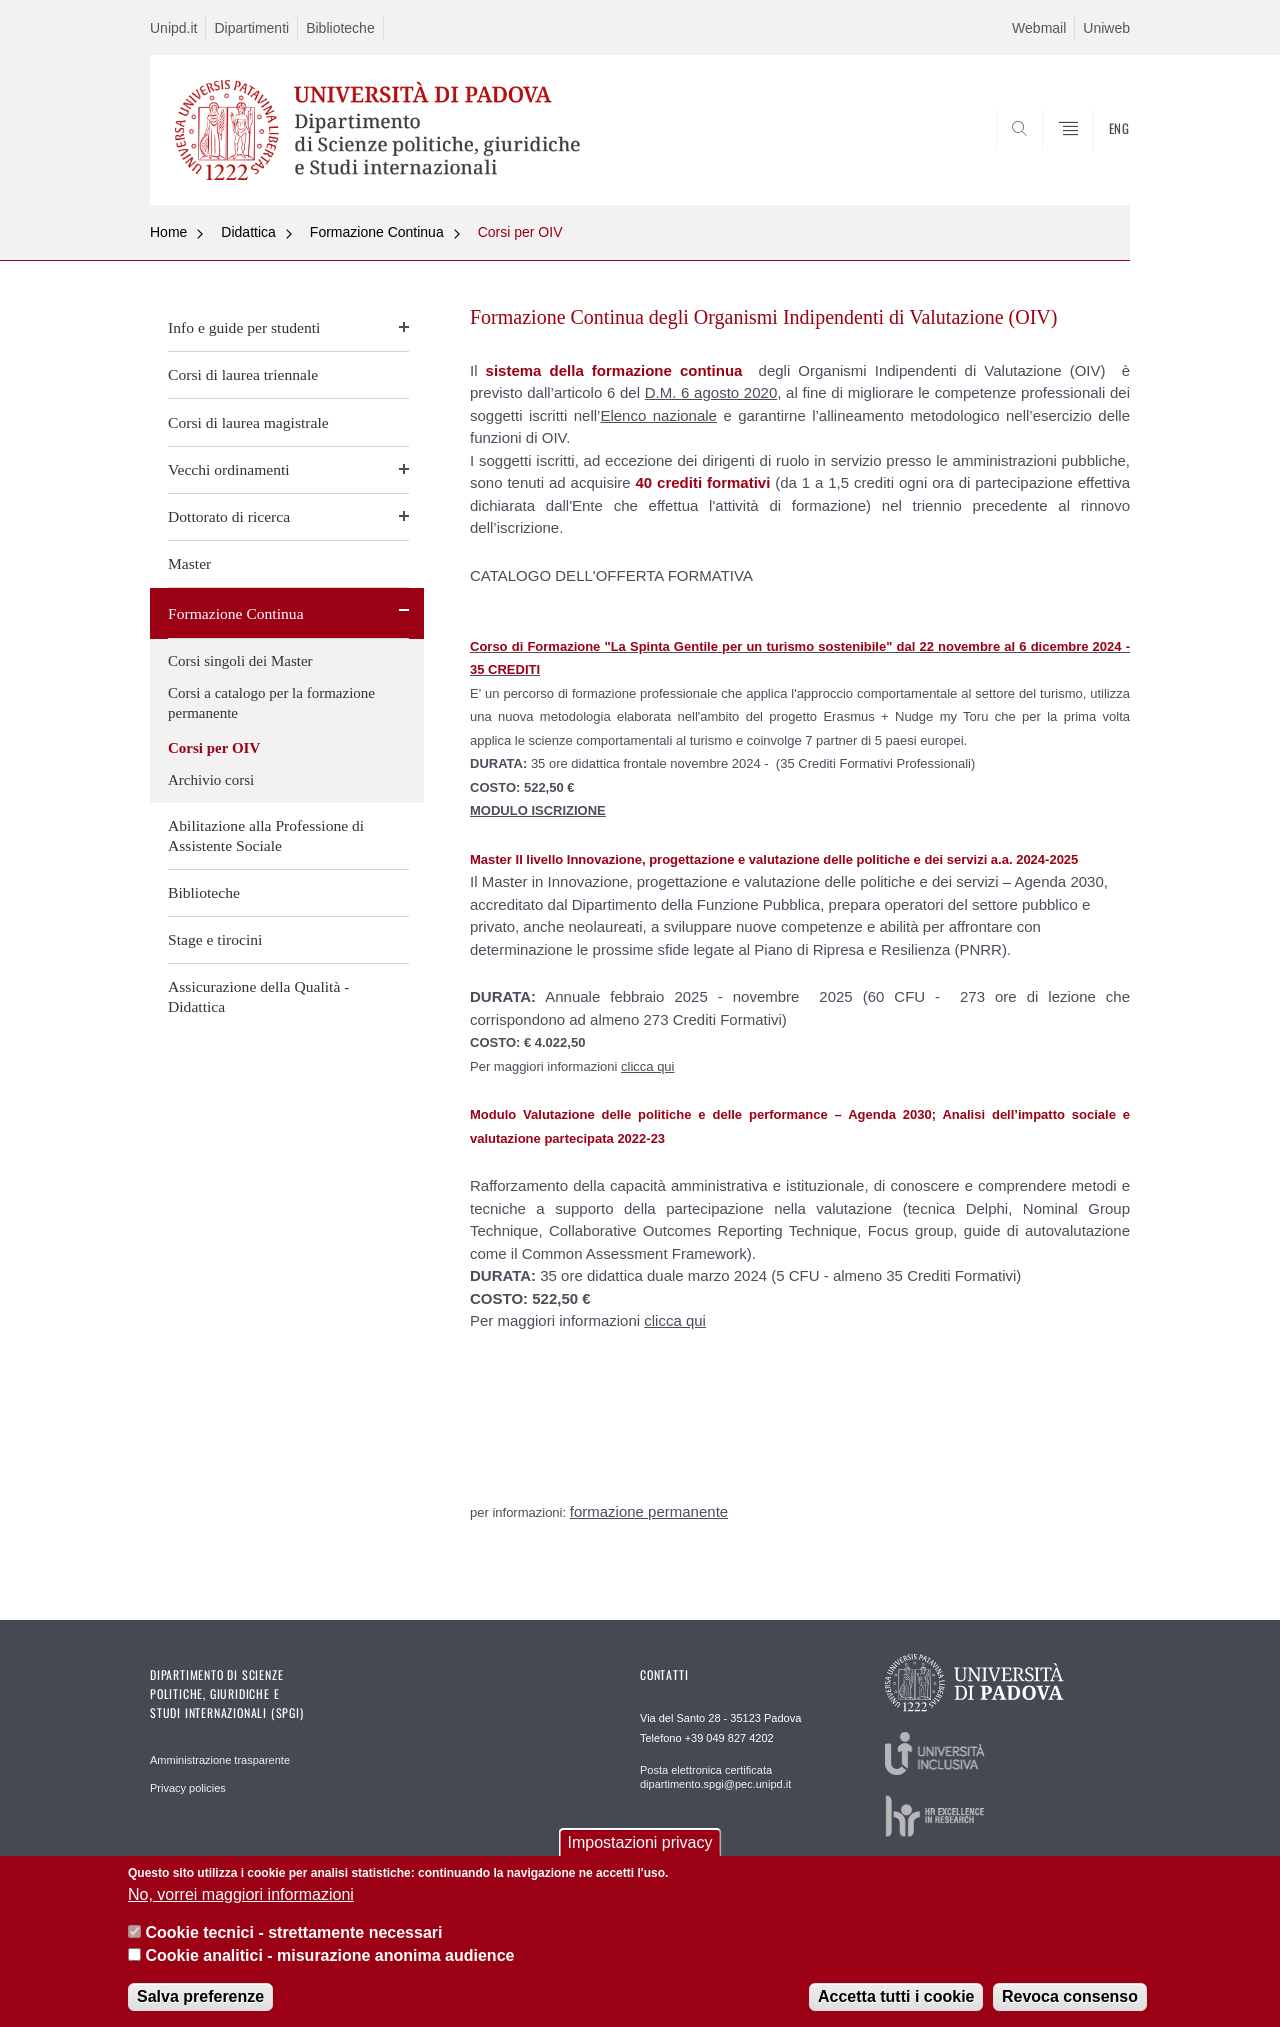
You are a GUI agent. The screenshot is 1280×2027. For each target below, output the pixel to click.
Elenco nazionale (658, 415)
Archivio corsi (211, 780)
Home (168, 232)
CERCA (1099, 157)
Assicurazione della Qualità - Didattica (258, 996)
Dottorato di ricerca (229, 516)
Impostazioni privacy (640, 1842)
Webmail (1039, 28)
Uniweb (1106, 28)
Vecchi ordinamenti (229, 469)
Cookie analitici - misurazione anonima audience (329, 1955)
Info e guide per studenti (244, 327)
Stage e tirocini (215, 939)
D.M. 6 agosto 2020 (711, 392)
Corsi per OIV (520, 232)
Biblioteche (340, 28)
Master (189, 563)
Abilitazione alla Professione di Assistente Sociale (266, 835)
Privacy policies (188, 1788)
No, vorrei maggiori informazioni (241, 1894)
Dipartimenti (251, 28)
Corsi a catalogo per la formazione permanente (271, 703)
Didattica (248, 232)
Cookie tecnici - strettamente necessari (293, 1932)
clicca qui (647, 1066)
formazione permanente (649, 1511)
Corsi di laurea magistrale (248, 422)
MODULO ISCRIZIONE (538, 810)
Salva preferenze (200, 1996)
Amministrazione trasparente (220, 1760)
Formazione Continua (377, 232)
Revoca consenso (1070, 1996)
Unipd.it (173, 28)
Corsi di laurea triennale (243, 374)
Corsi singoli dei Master (240, 661)
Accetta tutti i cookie (896, 1996)
